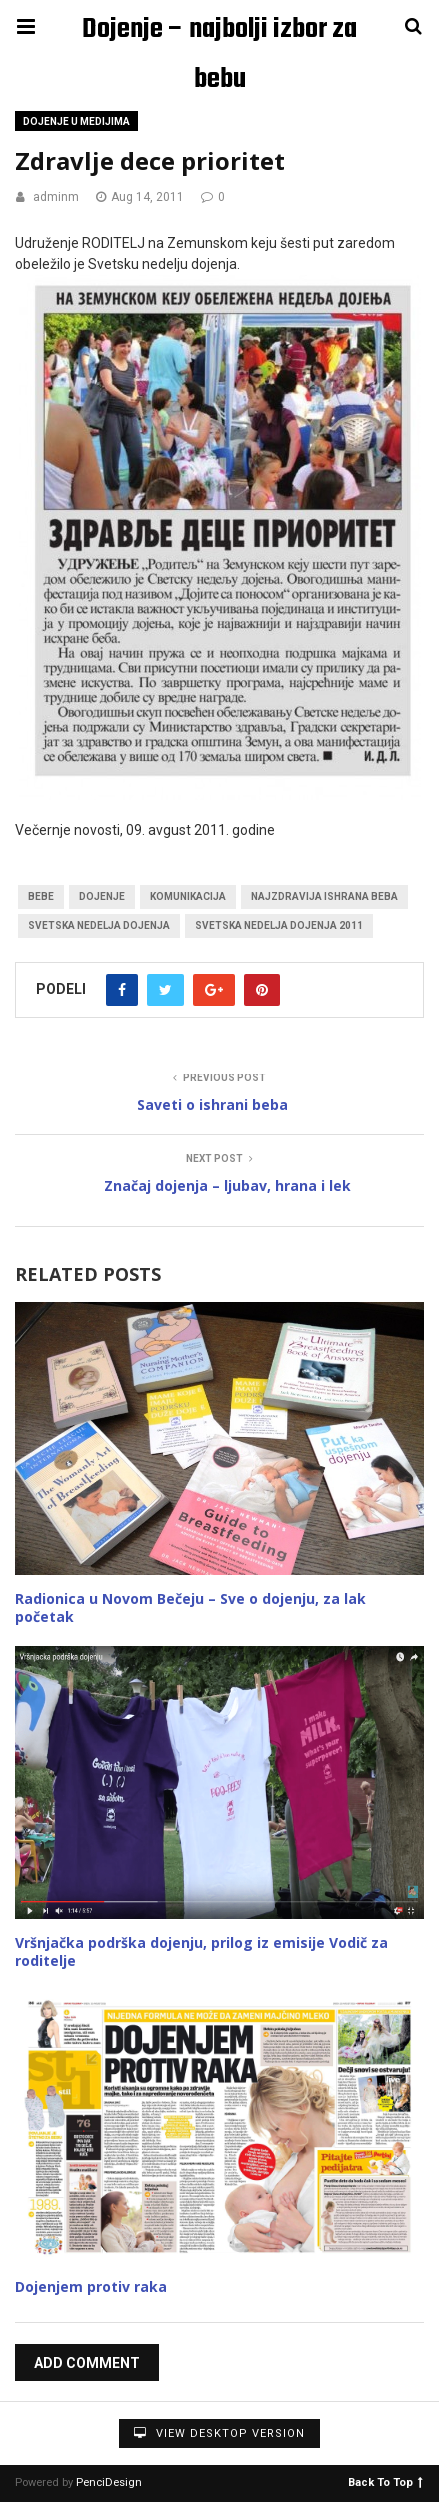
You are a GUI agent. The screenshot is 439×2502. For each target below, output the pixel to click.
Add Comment (87, 2363)
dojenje (102, 896)
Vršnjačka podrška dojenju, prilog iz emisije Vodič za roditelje (201, 1951)
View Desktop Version (219, 2433)
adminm (56, 197)
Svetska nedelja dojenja (99, 925)
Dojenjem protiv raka (91, 2286)
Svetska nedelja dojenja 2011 (279, 925)
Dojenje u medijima (76, 121)
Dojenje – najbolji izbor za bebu (219, 31)
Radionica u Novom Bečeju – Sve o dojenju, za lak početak (190, 1607)
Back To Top (385, 2481)
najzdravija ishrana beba (324, 896)
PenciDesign (109, 2482)
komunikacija (188, 896)
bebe (41, 896)
